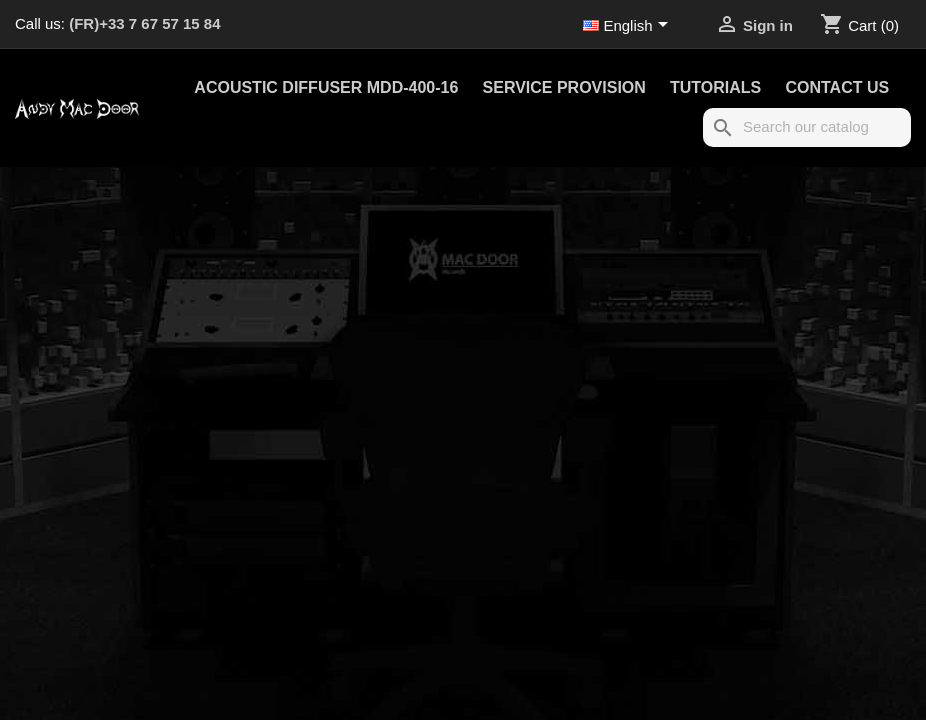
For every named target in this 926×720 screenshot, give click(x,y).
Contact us (837, 87)
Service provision (564, 87)
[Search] (807, 127)
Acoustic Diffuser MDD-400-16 (326, 87)
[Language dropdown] (629, 27)
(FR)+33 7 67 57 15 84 (144, 23)
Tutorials (715, 87)
